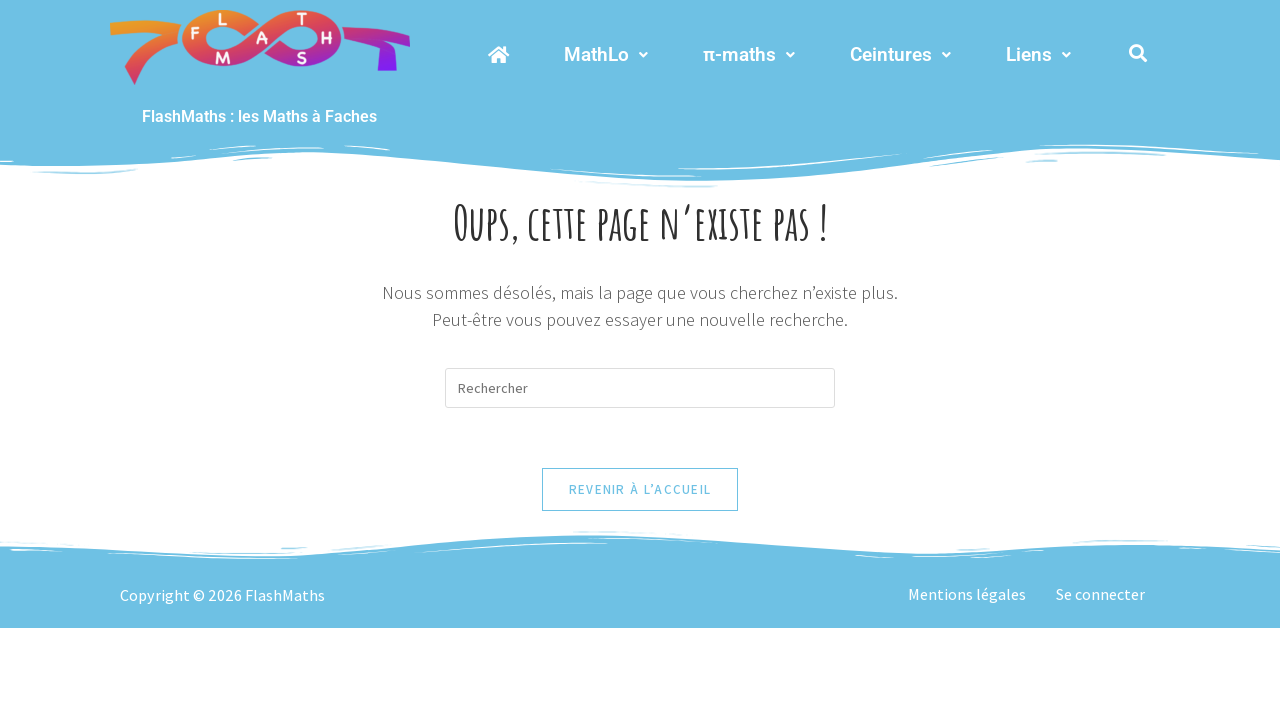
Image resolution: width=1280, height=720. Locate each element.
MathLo (606, 54)
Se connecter (1100, 594)
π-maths (749, 54)
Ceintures (900, 54)
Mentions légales (967, 594)
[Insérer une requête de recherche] (640, 388)
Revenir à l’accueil (640, 489)
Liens (1038, 54)
